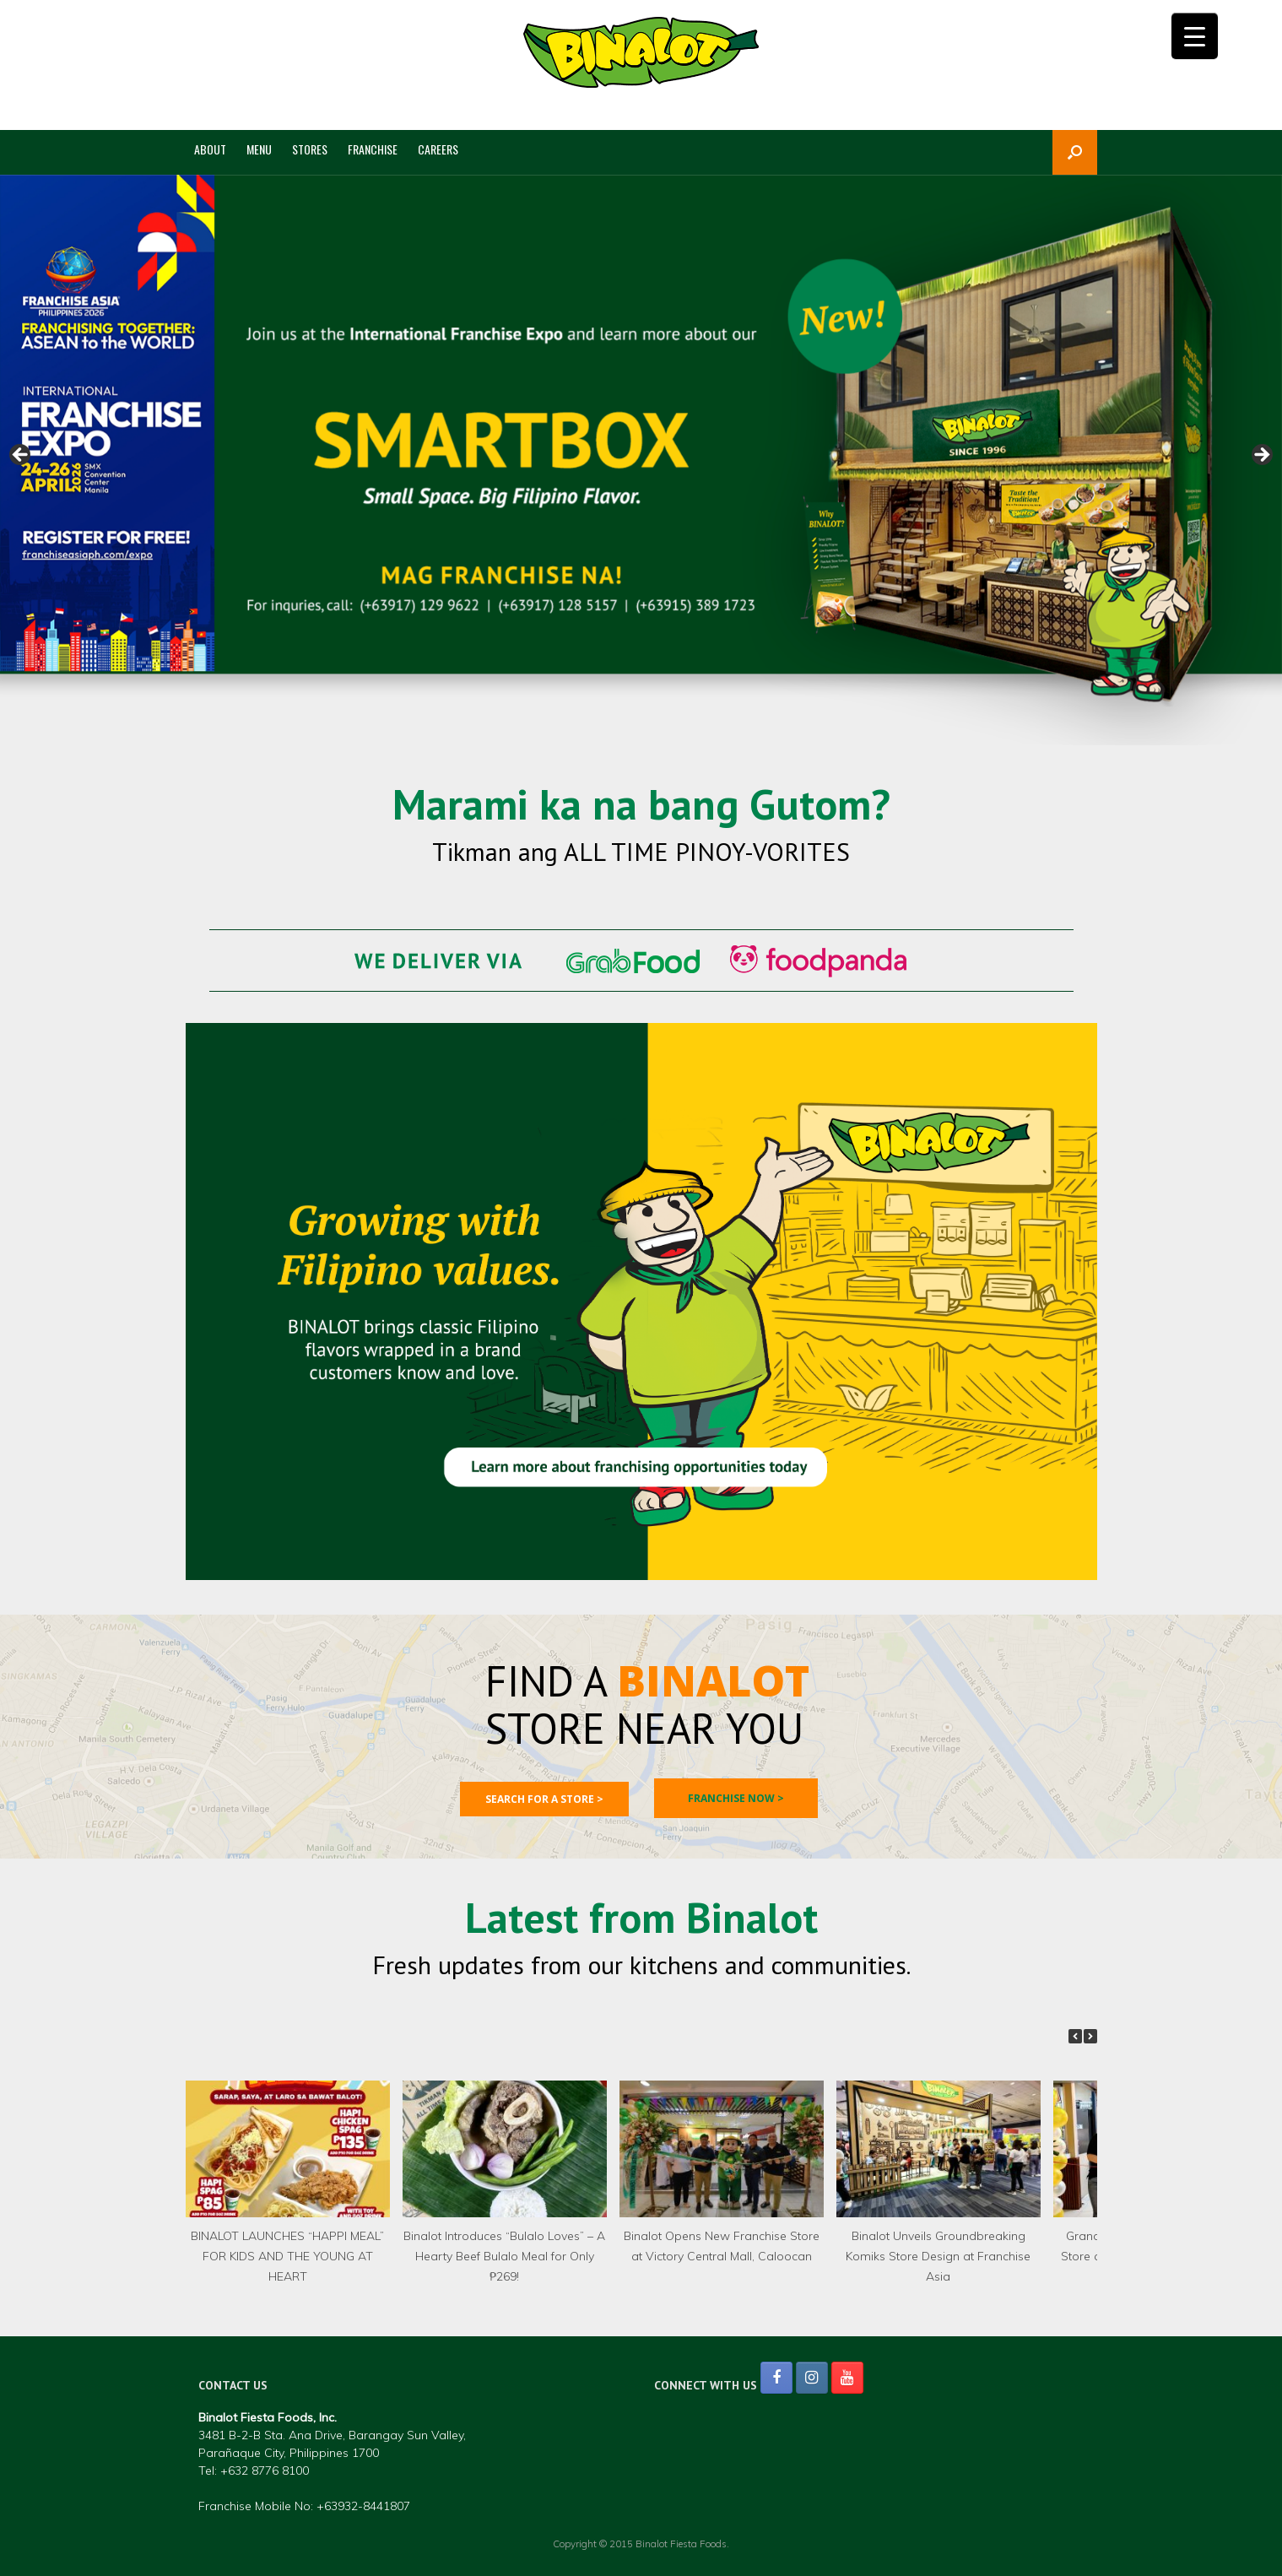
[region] (641, 460)
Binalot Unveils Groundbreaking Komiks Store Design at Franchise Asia (938, 2256)
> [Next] (1261, 455)
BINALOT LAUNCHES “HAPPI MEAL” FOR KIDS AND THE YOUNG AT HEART (287, 2256)
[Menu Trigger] (1194, 36)
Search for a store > (544, 1799)
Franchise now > (736, 1798)
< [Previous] (21, 455)
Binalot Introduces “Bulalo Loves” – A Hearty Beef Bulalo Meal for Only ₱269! (504, 2256)
